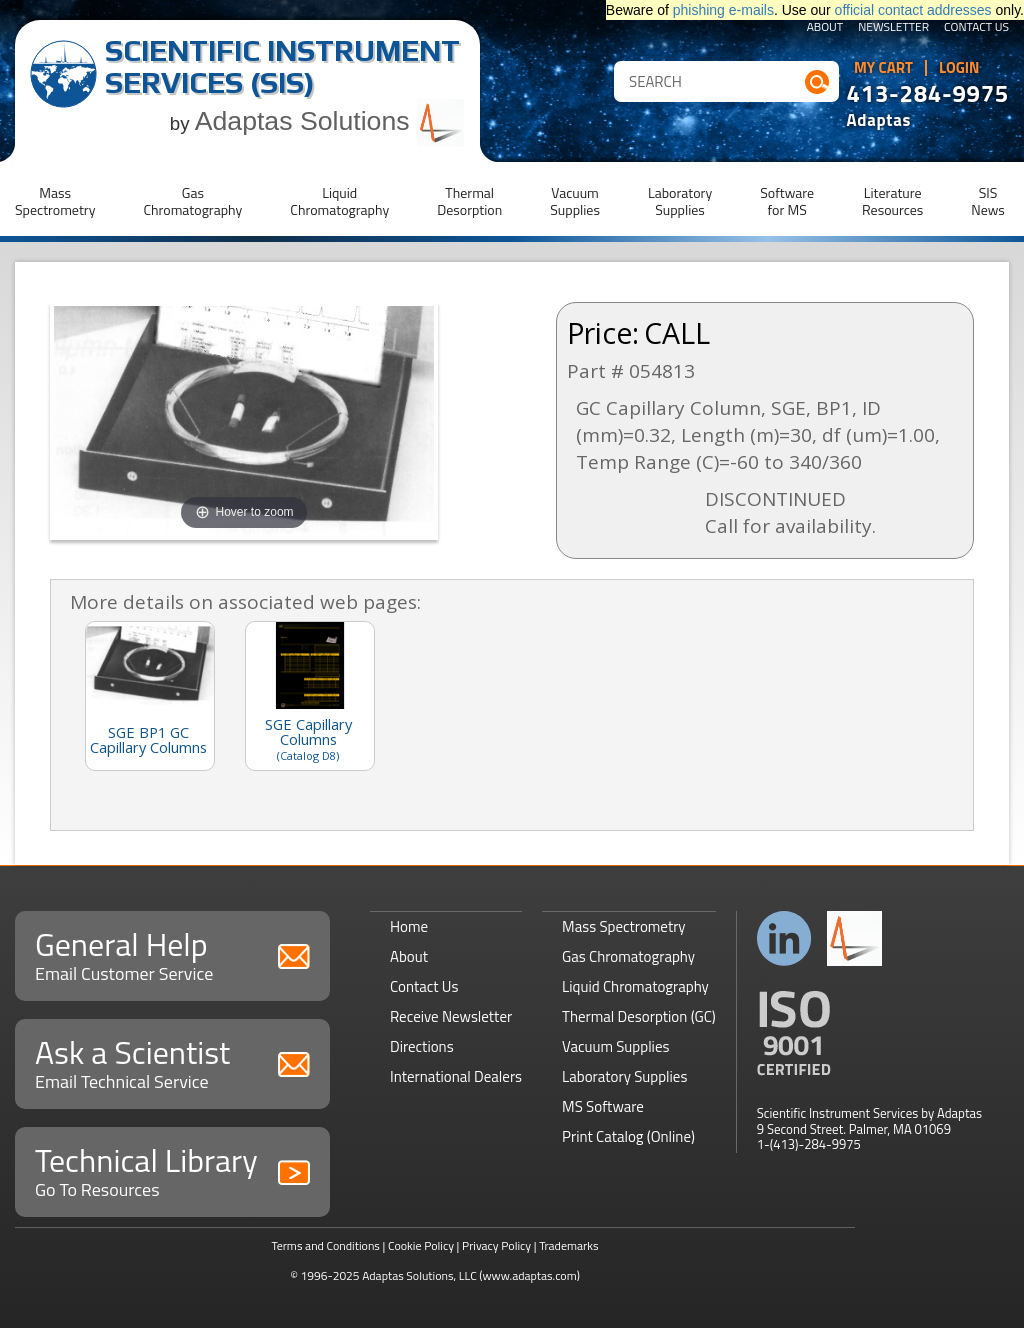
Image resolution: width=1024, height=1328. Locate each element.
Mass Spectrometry (624, 926)
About (825, 28)
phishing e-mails (723, 10)
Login (959, 68)
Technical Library (172, 1169)
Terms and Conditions (325, 1245)
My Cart (883, 68)
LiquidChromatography (339, 201)
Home (409, 926)
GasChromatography (192, 201)
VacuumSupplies (575, 201)
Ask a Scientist (172, 1061)
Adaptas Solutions (330, 121)
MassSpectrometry (55, 201)
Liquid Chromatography (635, 986)
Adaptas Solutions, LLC (419, 1275)
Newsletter (893, 28)
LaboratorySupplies (680, 201)
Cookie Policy (421, 1245)
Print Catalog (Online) (628, 1136)
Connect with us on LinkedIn (784, 938)
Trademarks (568, 1245)
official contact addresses (913, 10)
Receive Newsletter (451, 1016)
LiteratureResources (892, 201)
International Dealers (456, 1076)
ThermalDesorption (469, 201)
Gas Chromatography (628, 956)
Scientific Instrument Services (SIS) (282, 66)
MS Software (603, 1106)
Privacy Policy (496, 1245)
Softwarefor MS (787, 201)
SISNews (988, 201)
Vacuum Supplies (615, 1046)
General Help (172, 953)
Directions (422, 1046)
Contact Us (976, 28)
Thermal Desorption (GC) (639, 1016)
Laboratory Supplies (624, 1076)
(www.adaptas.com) (529, 1275)
